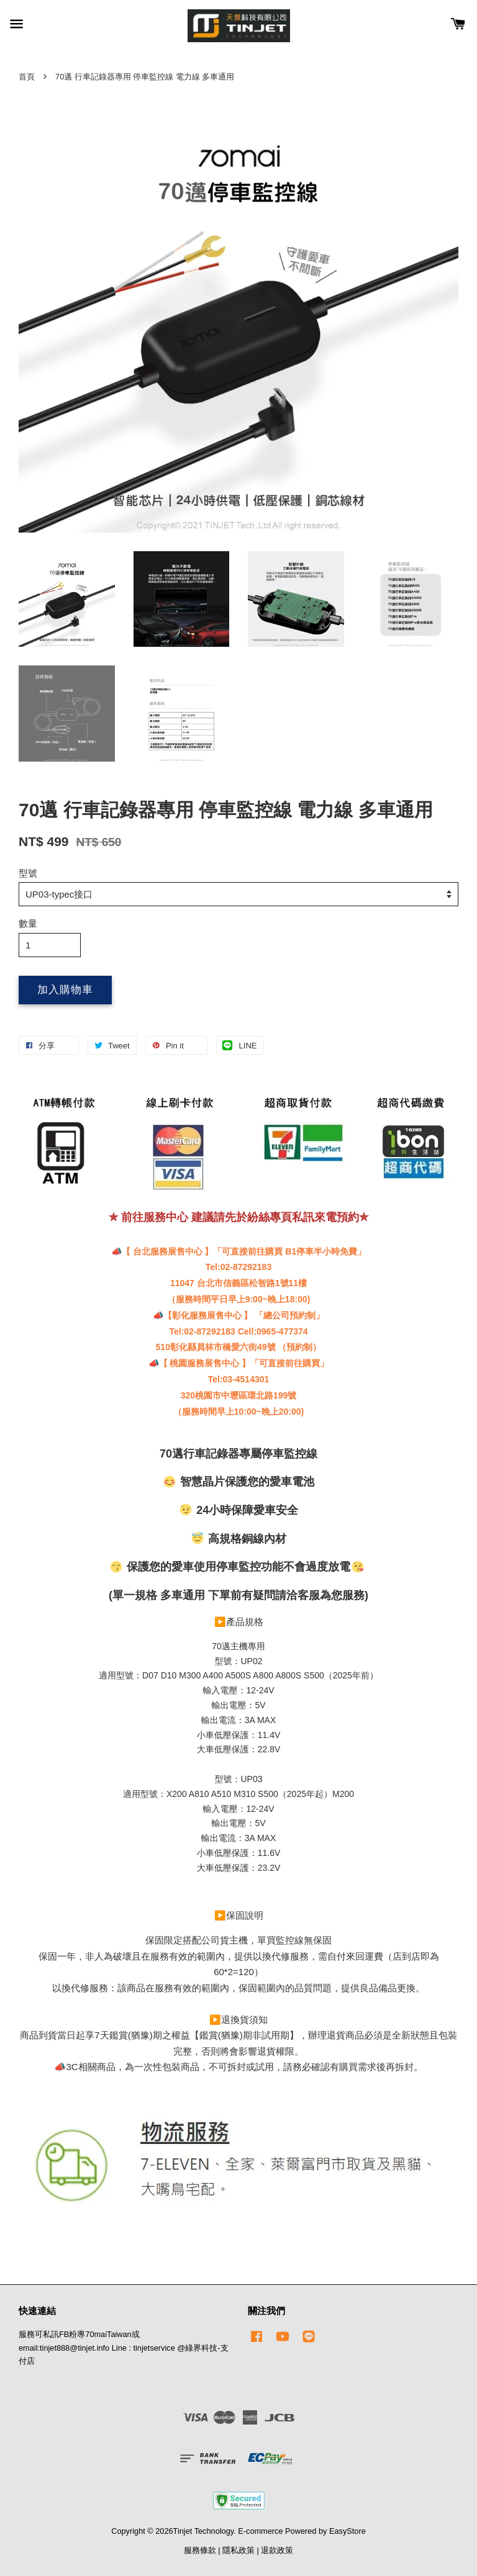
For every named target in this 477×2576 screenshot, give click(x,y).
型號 (28, 873)
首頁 (27, 76)
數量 (28, 923)
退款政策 (277, 2550)
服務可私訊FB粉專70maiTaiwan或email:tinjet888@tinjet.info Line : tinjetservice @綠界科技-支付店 (124, 2348)
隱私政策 (238, 2550)
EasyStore (347, 2531)
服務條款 (200, 2550)
